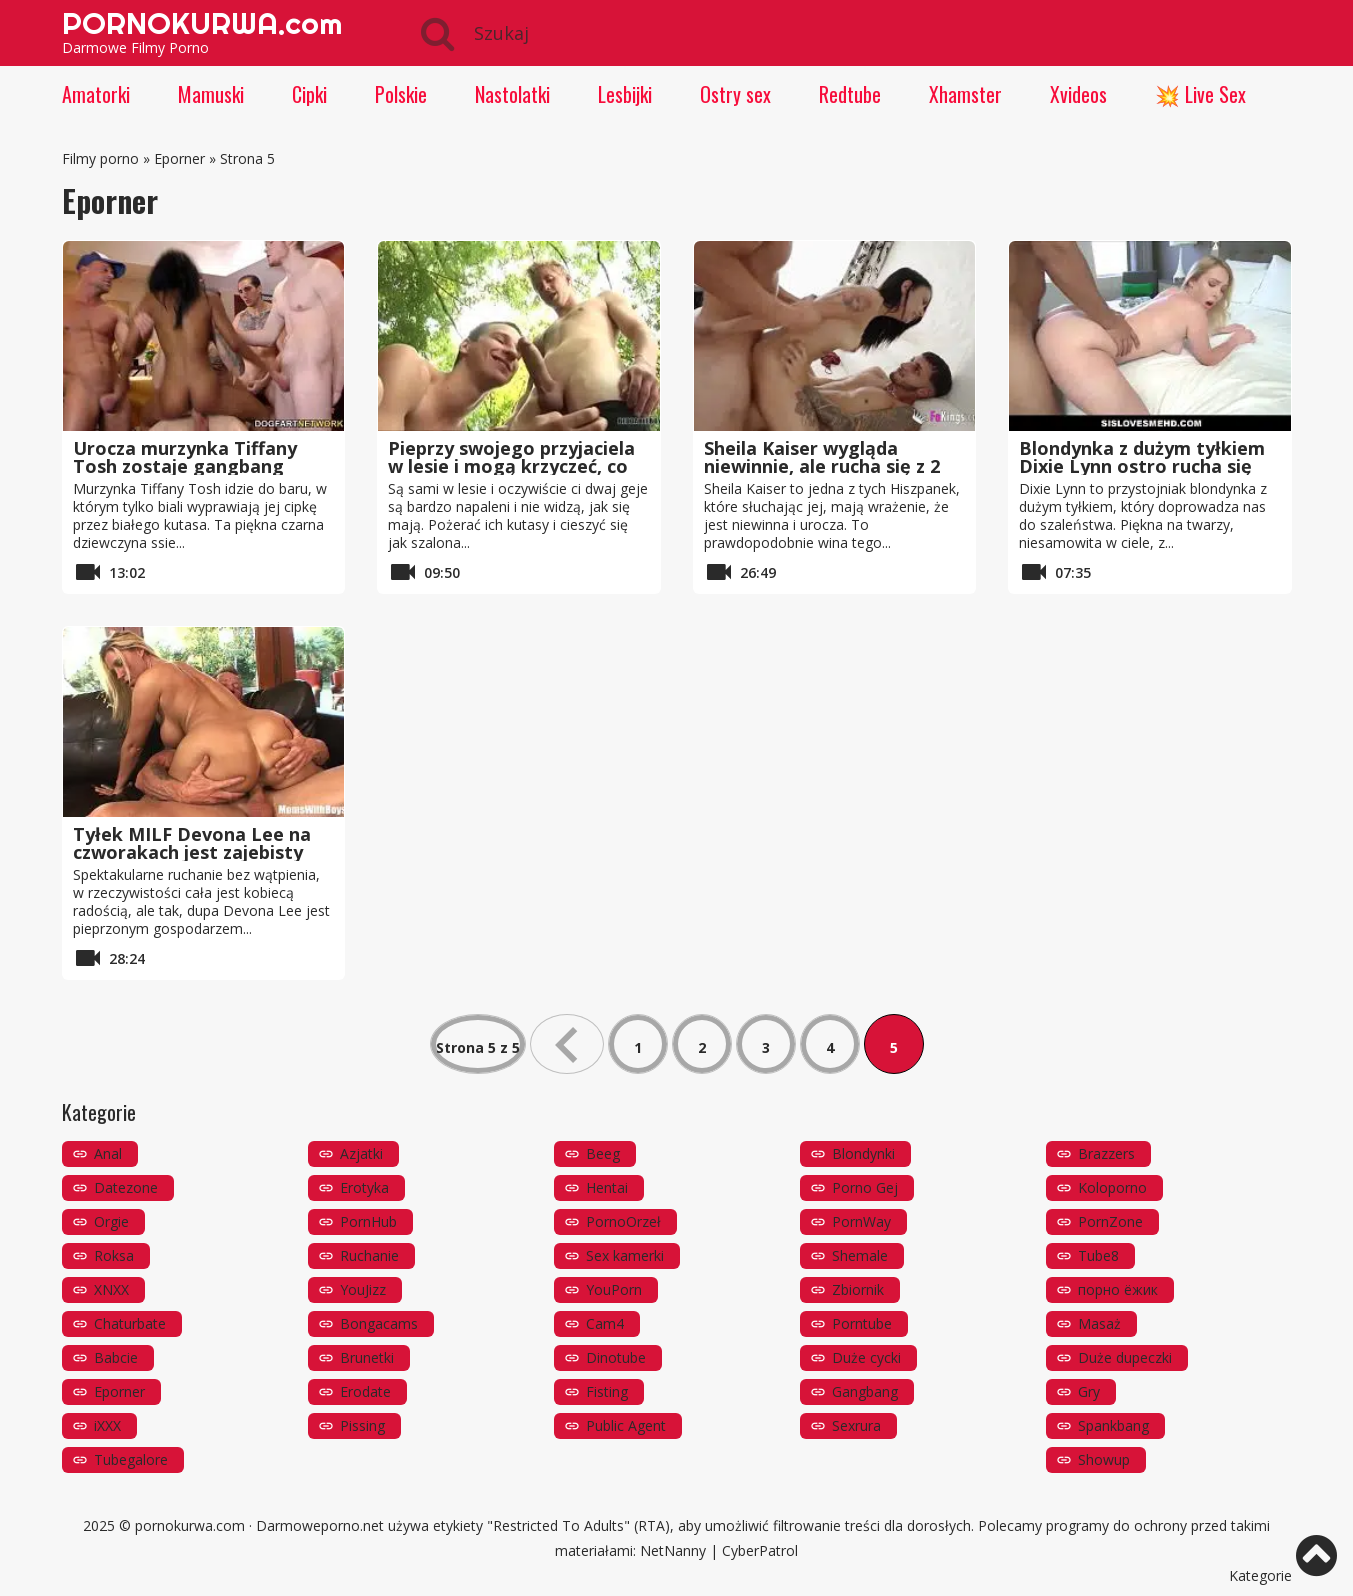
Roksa (114, 1255)
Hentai (607, 1187)
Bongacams (379, 1323)
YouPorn (614, 1289)
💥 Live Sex (1200, 94)
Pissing (362, 1425)
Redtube (850, 94)
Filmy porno (100, 158)
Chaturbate (130, 1323)
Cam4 (605, 1323)
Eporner (179, 158)
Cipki (309, 94)
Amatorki (96, 94)
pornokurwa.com (190, 1525)
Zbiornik (858, 1289)
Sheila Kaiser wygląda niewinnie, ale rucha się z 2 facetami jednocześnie (822, 466)
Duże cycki (866, 1357)
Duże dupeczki (1125, 1357)
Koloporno (1112, 1187)
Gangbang (865, 1391)
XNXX (111, 1289)
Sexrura (856, 1425)
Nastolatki (512, 94)
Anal (108, 1153)
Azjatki (361, 1153)
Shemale (860, 1255)
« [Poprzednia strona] (567, 1044)
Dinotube (616, 1357)
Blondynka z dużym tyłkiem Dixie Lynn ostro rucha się (1142, 457)
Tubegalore (131, 1459)
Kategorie (1260, 1575)
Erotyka (364, 1187)
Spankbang (1113, 1425)
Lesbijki (625, 94)
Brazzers (1106, 1153)
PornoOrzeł (623, 1221)
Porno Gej (865, 1187)
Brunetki (367, 1357)
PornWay (861, 1221)
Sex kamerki (625, 1255)
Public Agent (626, 1425)
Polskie (401, 94)
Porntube (862, 1323)
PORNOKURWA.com (202, 23)
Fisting (607, 1391)
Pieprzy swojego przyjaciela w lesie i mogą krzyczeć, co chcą (511, 466)
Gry (1089, 1391)
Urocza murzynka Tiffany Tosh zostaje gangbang (185, 457)
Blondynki (863, 1153)
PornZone (1110, 1221)
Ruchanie (369, 1255)
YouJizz (363, 1289)
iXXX (107, 1425)
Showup (1104, 1459)
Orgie (111, 1221)
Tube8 (1098, 1255)
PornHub (368, 1221)
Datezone (126, 1187)
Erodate (365, 1391)
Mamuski (211, 94)
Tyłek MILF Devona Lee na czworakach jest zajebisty (192, 843)
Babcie (116, 1357)
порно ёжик (1118, 1289)
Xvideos (1078, 94)
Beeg (603, 1153)
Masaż (1099, 1323)
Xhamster (965, 94)
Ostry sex (735, 94)
